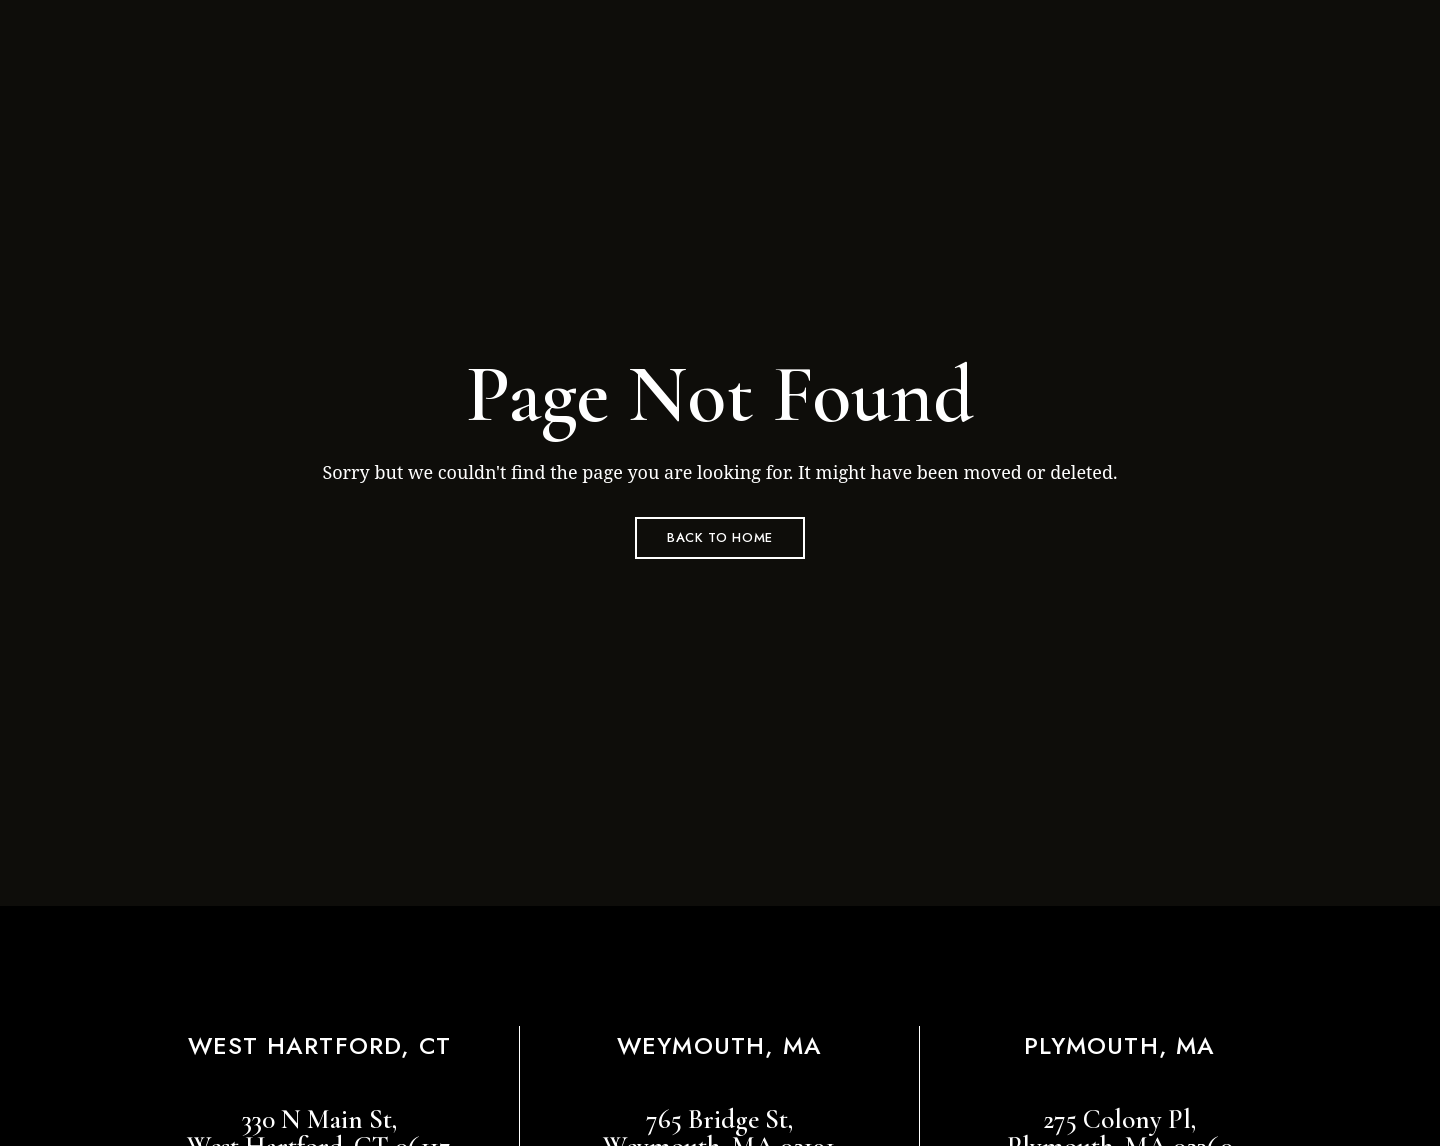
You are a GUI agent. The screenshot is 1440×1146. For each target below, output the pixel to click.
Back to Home (720, 537)
